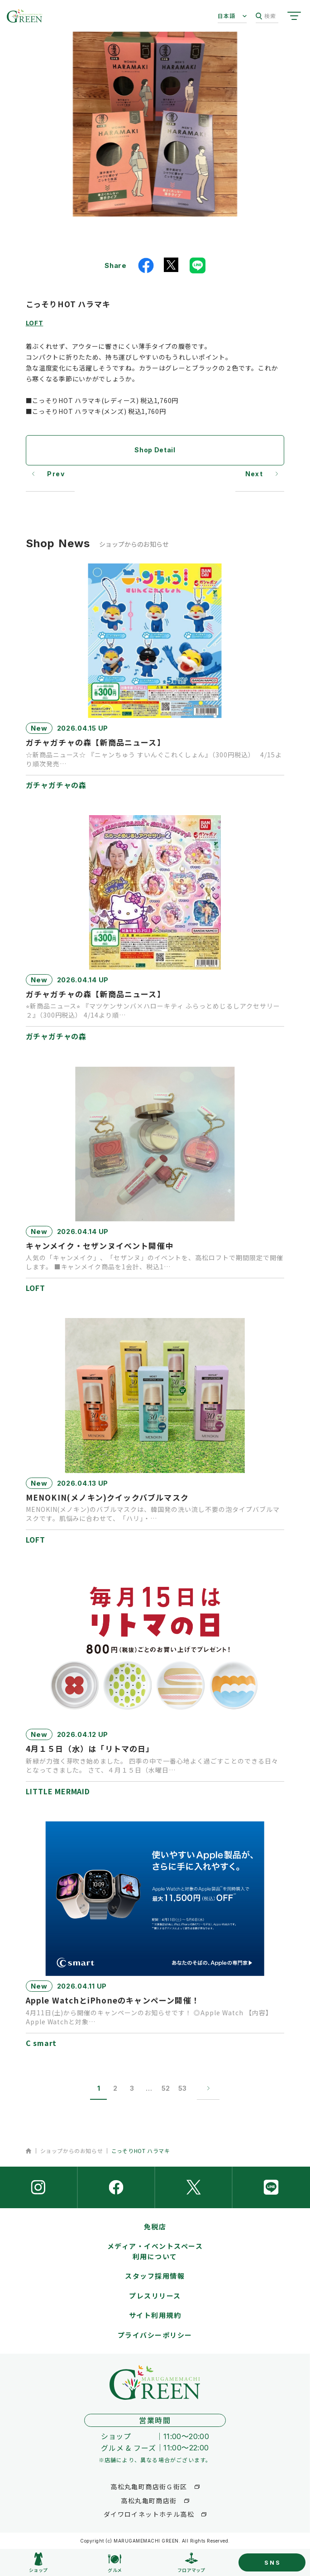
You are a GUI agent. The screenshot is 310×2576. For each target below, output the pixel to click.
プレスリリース (155, 2295)
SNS (272, 2562)
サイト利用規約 (155, 2315)
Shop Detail (155, 450)
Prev (56, 474)
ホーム (29, 2151)
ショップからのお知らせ (71, 2150)
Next (254, 474)
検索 (266, 16)
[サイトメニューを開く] (294, 16)
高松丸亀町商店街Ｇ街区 (148, 2486)
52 (166, 2088)
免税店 (155, 2226)
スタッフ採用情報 (155, 2275)
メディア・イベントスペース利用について (155, 2251)
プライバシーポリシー (155, 2335)
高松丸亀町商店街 (148, 2500)
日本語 (227, 15)
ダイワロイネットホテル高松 (149, 2514)
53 (182, 2088)
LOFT (34, 322)
